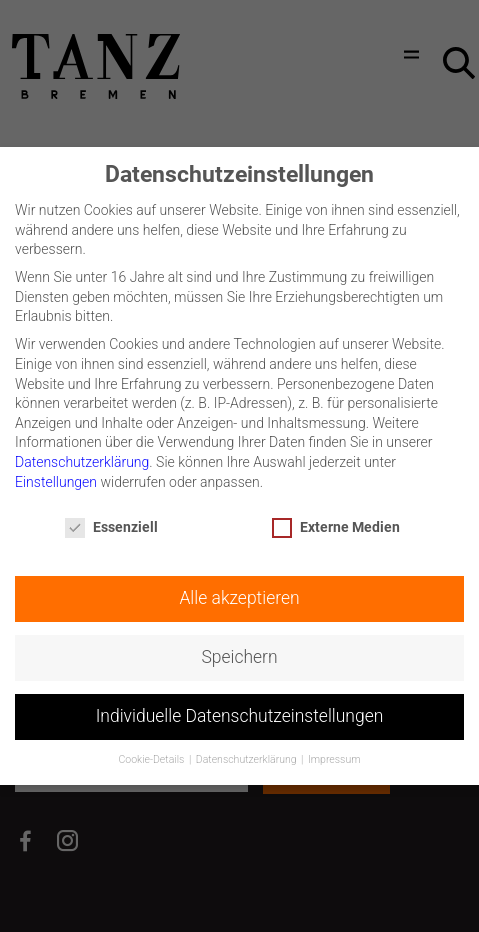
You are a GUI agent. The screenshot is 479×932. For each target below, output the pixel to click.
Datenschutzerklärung (82, 457)
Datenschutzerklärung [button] (247, 754)
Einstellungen (56, 477)
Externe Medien (336, 522)
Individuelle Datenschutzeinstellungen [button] (240, 711)
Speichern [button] (239, 652)
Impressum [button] (334, 754)
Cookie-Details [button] (152, 754)
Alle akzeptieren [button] (239, 593)
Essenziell (111, 522)
